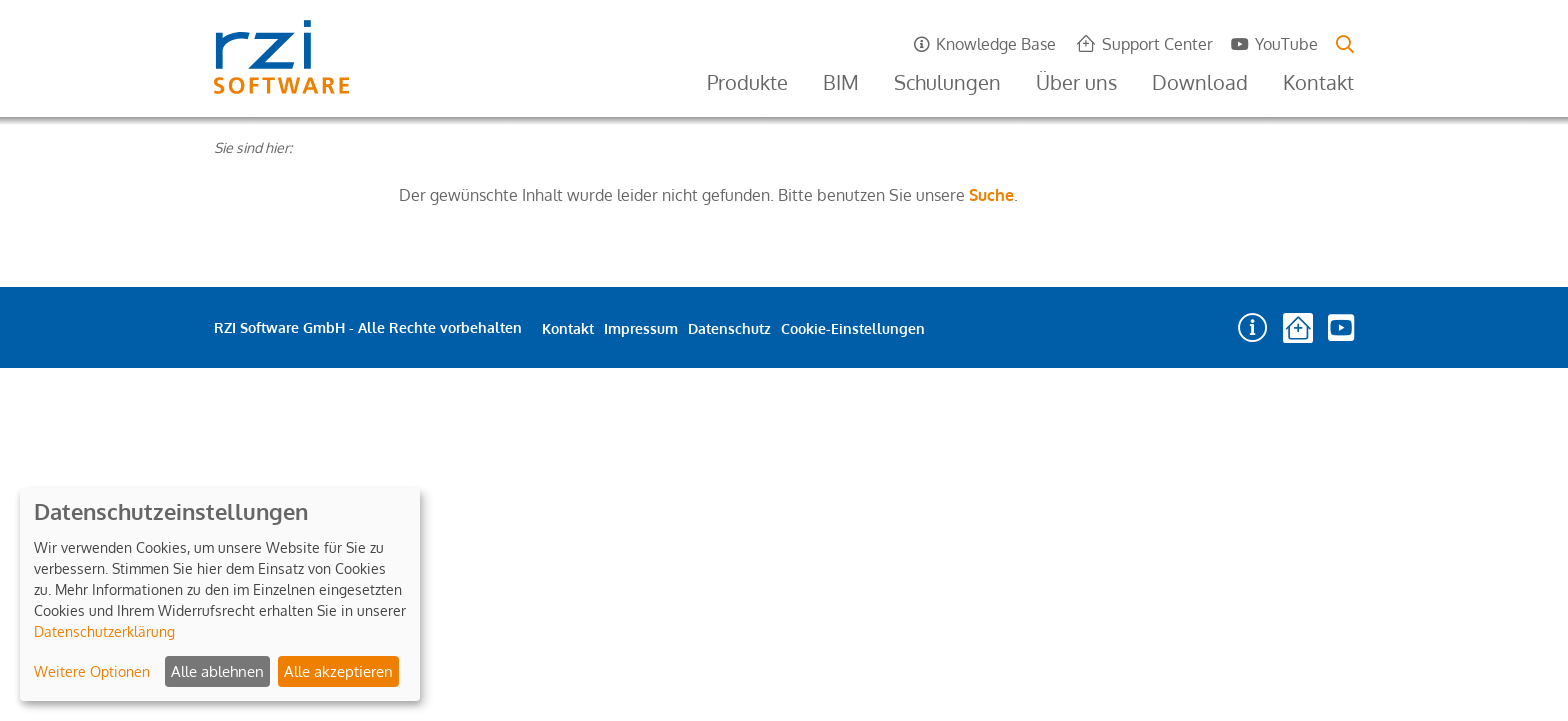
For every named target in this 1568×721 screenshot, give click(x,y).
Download (1200, 82)
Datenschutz (729, 328)
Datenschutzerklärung (104, 631)
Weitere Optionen (92, 671)
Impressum (641, 328)
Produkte (747, 82)
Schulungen (947, 82)
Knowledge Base (996, 44)
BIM (841, 82)
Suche (991, 195)
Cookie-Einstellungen (853, 328)
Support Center (1157, 44)
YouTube (1286, 44)
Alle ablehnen (217, 671)
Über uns (1076, 82)
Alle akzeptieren (338, 671)
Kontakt (1318, 82)
